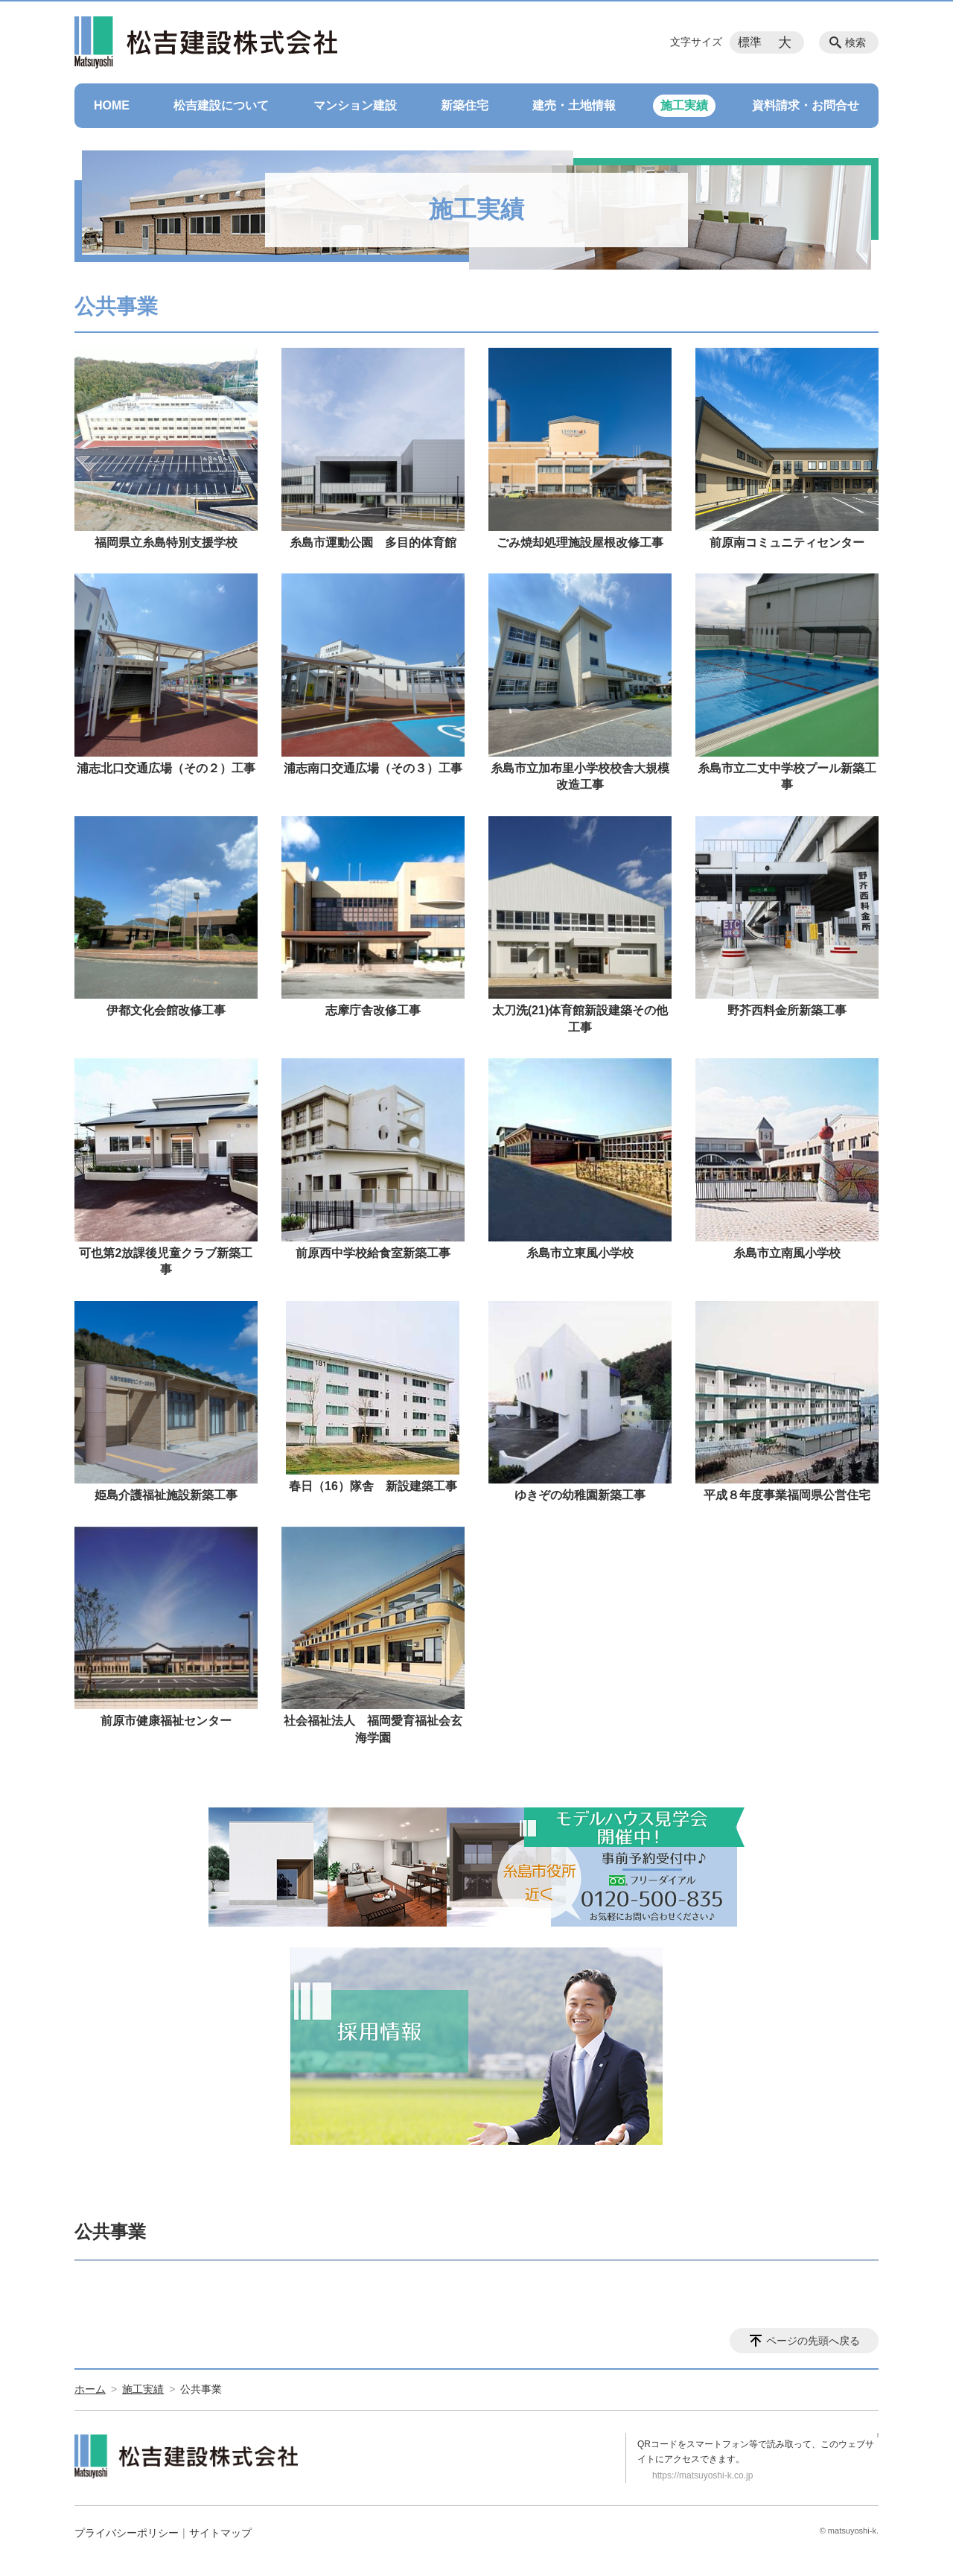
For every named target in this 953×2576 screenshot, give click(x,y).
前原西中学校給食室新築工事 (373, 1253)
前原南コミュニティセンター (787, 542)
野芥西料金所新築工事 (787, 1010)
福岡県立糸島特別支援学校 (166, 542)
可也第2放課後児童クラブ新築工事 (165, 1261)
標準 (750, 42)
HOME (112, 105)
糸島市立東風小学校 (580, 1253)
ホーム (90, 2389)
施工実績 (684, 105)
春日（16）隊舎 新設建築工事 (373, 1486)
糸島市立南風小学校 (787, 1253)
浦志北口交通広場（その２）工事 (166, 768)
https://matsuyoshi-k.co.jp (702, 2475)
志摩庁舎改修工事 (373, 1010)
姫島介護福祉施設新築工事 (166, 1495)
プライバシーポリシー (126, 2533)
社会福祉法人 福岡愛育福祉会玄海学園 (373, 1728)
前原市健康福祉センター (166, 1720)
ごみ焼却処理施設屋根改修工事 (580, 542)
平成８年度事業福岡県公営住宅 (787, 1495)
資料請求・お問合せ (805, 105)
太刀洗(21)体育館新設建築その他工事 (580, 1018)
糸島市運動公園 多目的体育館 (373, 542)
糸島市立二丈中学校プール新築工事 (787, 776)
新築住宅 (464, 105)
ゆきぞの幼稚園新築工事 (580, 1495)
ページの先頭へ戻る (813, 2341)
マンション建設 (355, 105)
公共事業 (110, 2232)
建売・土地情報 (574, 105)
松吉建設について (221, 105)
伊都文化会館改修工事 (166, 1010)
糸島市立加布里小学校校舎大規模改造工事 (580, 776)
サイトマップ (220, 2533)
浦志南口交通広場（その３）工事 (373, 768)
